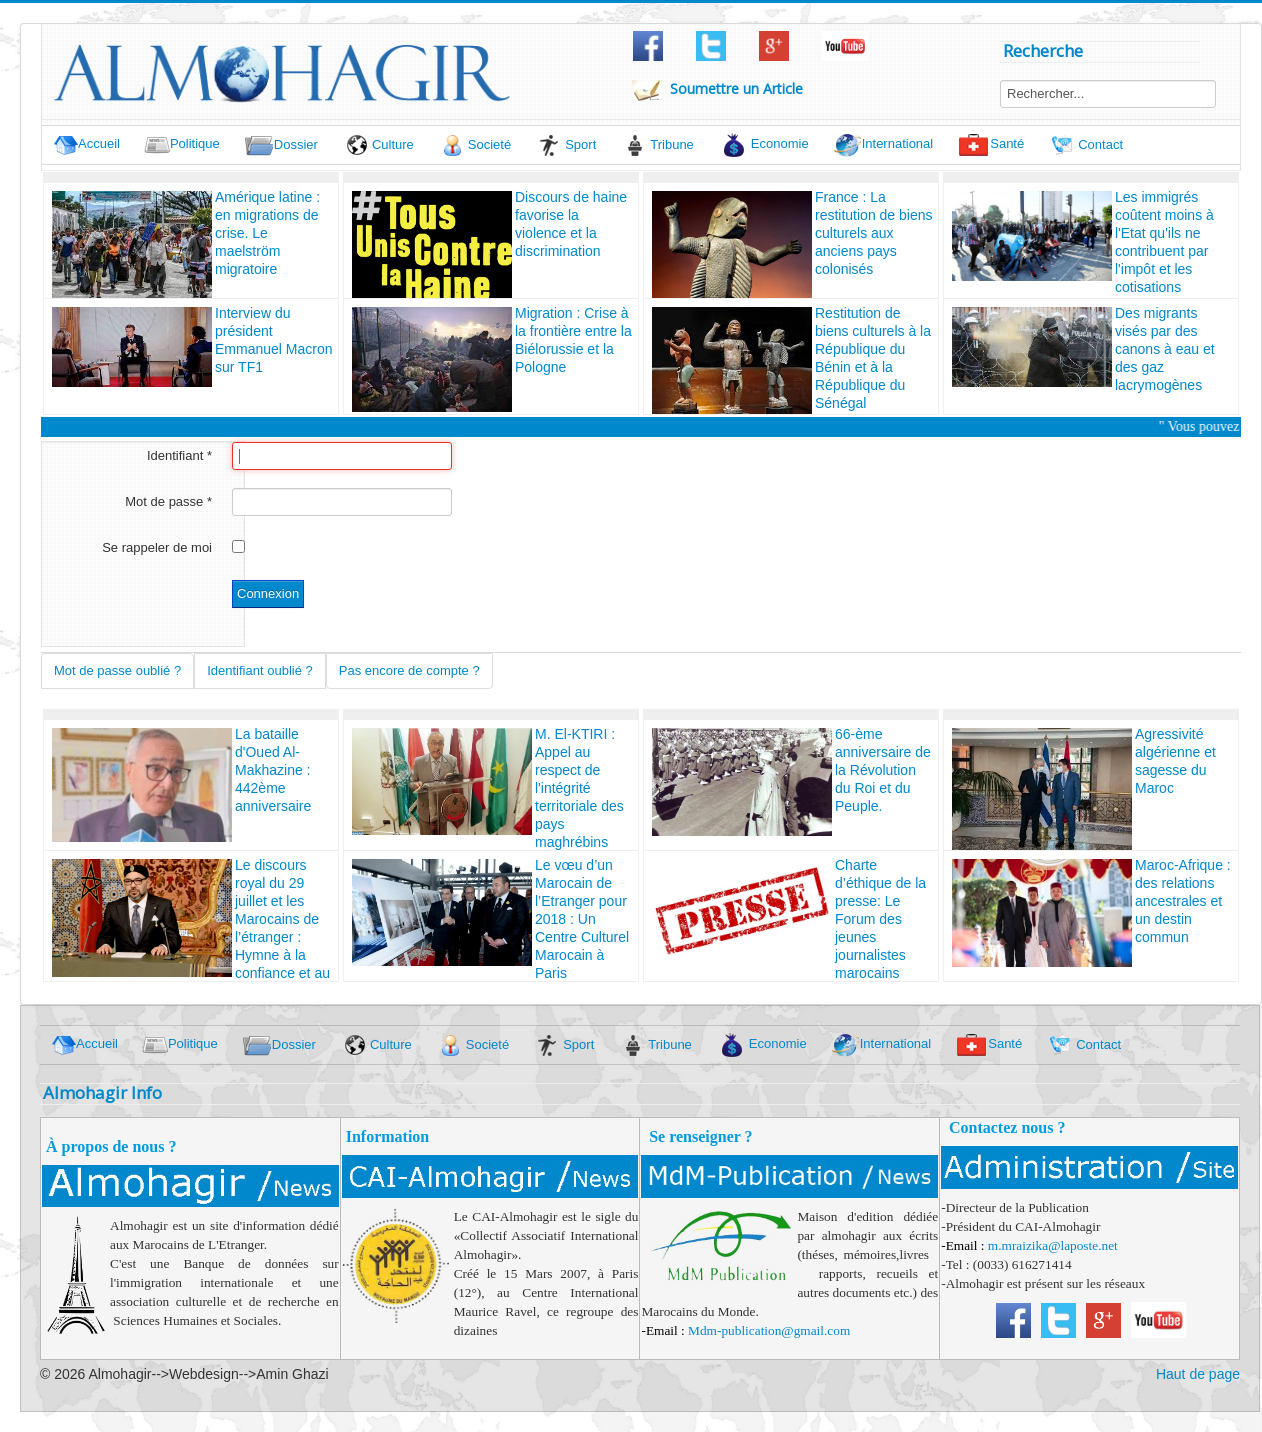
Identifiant (179, 455)
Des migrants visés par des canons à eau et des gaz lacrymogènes (1165, 349)
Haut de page (1198, 1374)
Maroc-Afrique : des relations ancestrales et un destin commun (1183, 901)
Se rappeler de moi (157, 547)
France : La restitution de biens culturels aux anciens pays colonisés (874, 233)
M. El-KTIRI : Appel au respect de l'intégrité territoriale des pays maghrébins (579, 788)
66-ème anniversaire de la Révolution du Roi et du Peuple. (883, 770)
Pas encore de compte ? (409, 670)
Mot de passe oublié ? (117, 670)
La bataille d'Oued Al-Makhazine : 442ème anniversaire (273, 770)
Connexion (268, 593)
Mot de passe (168, 501)
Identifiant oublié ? (260, 670)
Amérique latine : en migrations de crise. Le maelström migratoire (267, 233)
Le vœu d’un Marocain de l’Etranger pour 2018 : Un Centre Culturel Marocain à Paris (582, 919)
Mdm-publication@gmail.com (769, 1330)
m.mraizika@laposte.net (1053, 1245)
